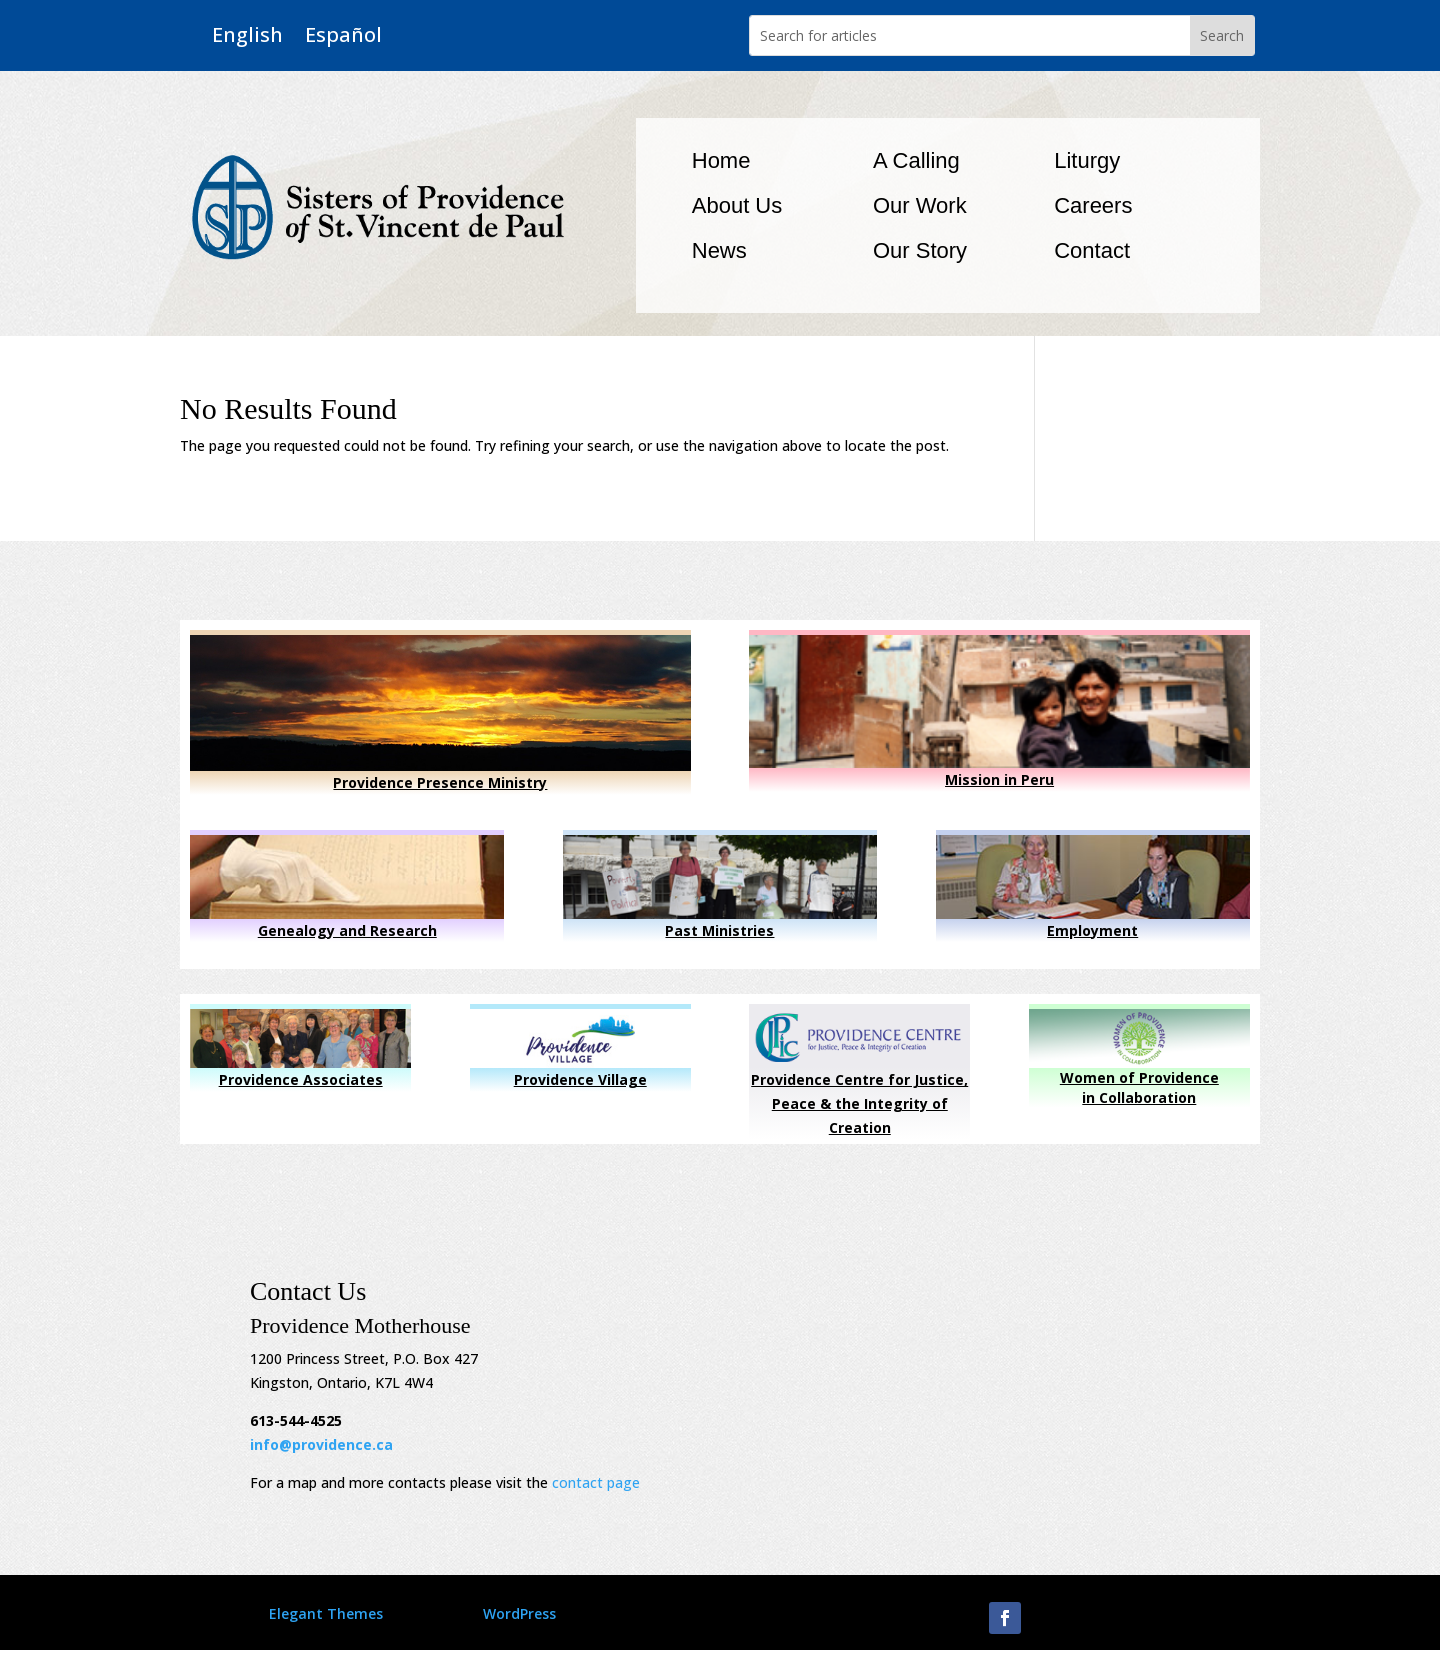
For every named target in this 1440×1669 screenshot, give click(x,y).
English (247, 35)
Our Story (920, 250)
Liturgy (1087, 160)
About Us (737, 205)
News (719, 250)
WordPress (519, 1613)
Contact (1092, 250)
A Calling (916, 160)
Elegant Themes (326, 1613)
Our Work (920, 205)
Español (343, 35)
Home (721, 160)
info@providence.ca (321, 1444)
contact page (596, 1482)
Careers (1093, 205)
